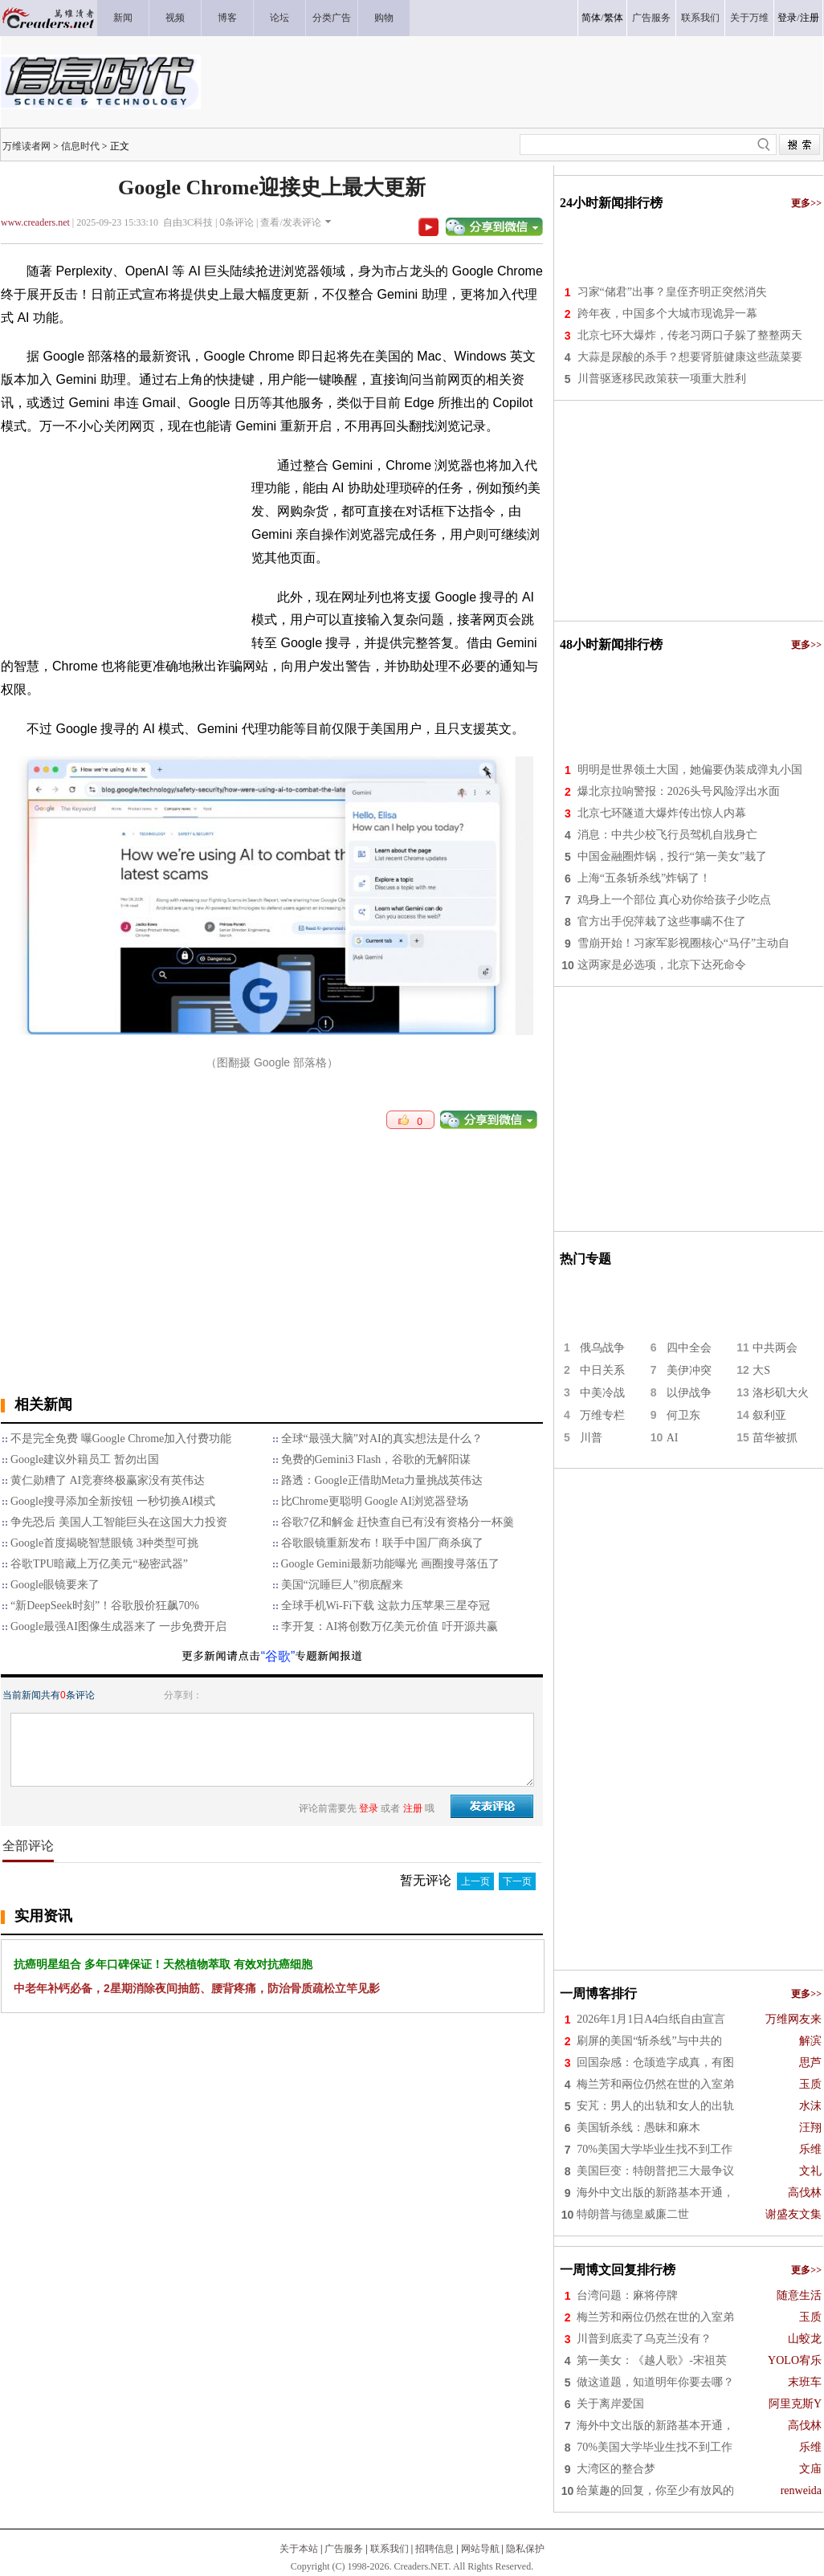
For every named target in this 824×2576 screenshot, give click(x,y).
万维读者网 (26, 146)
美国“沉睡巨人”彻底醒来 (342, 1585)
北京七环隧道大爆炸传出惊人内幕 (661, 813)
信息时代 (80, 146)
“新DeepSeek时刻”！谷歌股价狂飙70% (104, 1606)
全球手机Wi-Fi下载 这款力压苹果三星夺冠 (385, 1606)
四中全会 (689, 1348)
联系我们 (389, 2548)
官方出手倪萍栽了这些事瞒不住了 (661, 921)
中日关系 (602, 1370)
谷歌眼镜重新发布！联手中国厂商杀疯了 (382, 1543)
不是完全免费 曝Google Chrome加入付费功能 (120, 1439)
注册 (809, 17)
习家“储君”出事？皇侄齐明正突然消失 (672, 292)
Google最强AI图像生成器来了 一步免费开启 (118, 1626)
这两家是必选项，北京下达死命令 (661, 965)
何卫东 (683, 1415)
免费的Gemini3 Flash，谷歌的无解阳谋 (376, 1459)
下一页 (517, 1881)
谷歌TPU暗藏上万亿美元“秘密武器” (99, 1564)
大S (761, 1370)
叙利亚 (769, 1415)
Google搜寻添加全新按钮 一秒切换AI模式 (113, 1501)
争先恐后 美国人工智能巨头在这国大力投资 (118, 1522)
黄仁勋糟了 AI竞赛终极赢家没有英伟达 (107, 1480)
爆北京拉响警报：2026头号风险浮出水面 (678, 791)
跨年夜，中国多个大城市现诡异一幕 (667, 314)
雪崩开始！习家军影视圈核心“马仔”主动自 (683, 943)
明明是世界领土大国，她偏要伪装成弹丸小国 (689, 770)
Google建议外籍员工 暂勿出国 (84, 1459)
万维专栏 (602, 1415)
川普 (591, 1438)
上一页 (475, 1881)
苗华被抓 (775, 1438)
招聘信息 (434, 2548)
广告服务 (343, 2548)
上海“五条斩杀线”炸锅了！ (644, 878)
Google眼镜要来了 (55, 1585)
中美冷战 (602, 1393)
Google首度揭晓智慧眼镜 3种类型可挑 (104, 1543)
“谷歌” (278, 1656)
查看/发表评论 (290, 222)
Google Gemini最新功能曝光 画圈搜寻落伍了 (390, 1564)
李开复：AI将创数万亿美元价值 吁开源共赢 (389, 1626)
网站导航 (480, 2548)
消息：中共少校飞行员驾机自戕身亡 (667, 835)
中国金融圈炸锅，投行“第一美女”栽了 (672, 856)
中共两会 (775, 1348)
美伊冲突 (689, 1370)
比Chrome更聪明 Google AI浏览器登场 (374, 1501)
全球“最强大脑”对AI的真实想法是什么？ (382, 1439)
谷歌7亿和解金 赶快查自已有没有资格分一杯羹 (398, 1522)
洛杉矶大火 (781, 1393)
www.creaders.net (35, 222)
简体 (591, 17)
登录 (787, 17)
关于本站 (298, 2548)
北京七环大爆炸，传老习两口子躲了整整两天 (689, 335)
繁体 (613, 17)
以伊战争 (689, 1393)
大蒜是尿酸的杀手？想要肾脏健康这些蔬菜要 (689, 357)
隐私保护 (525, 2548)
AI (673, 1438)
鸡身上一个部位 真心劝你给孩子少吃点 (674, 900)
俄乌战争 (602, 1348)
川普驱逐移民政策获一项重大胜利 (661, 379)
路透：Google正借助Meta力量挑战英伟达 (382, 1480)
